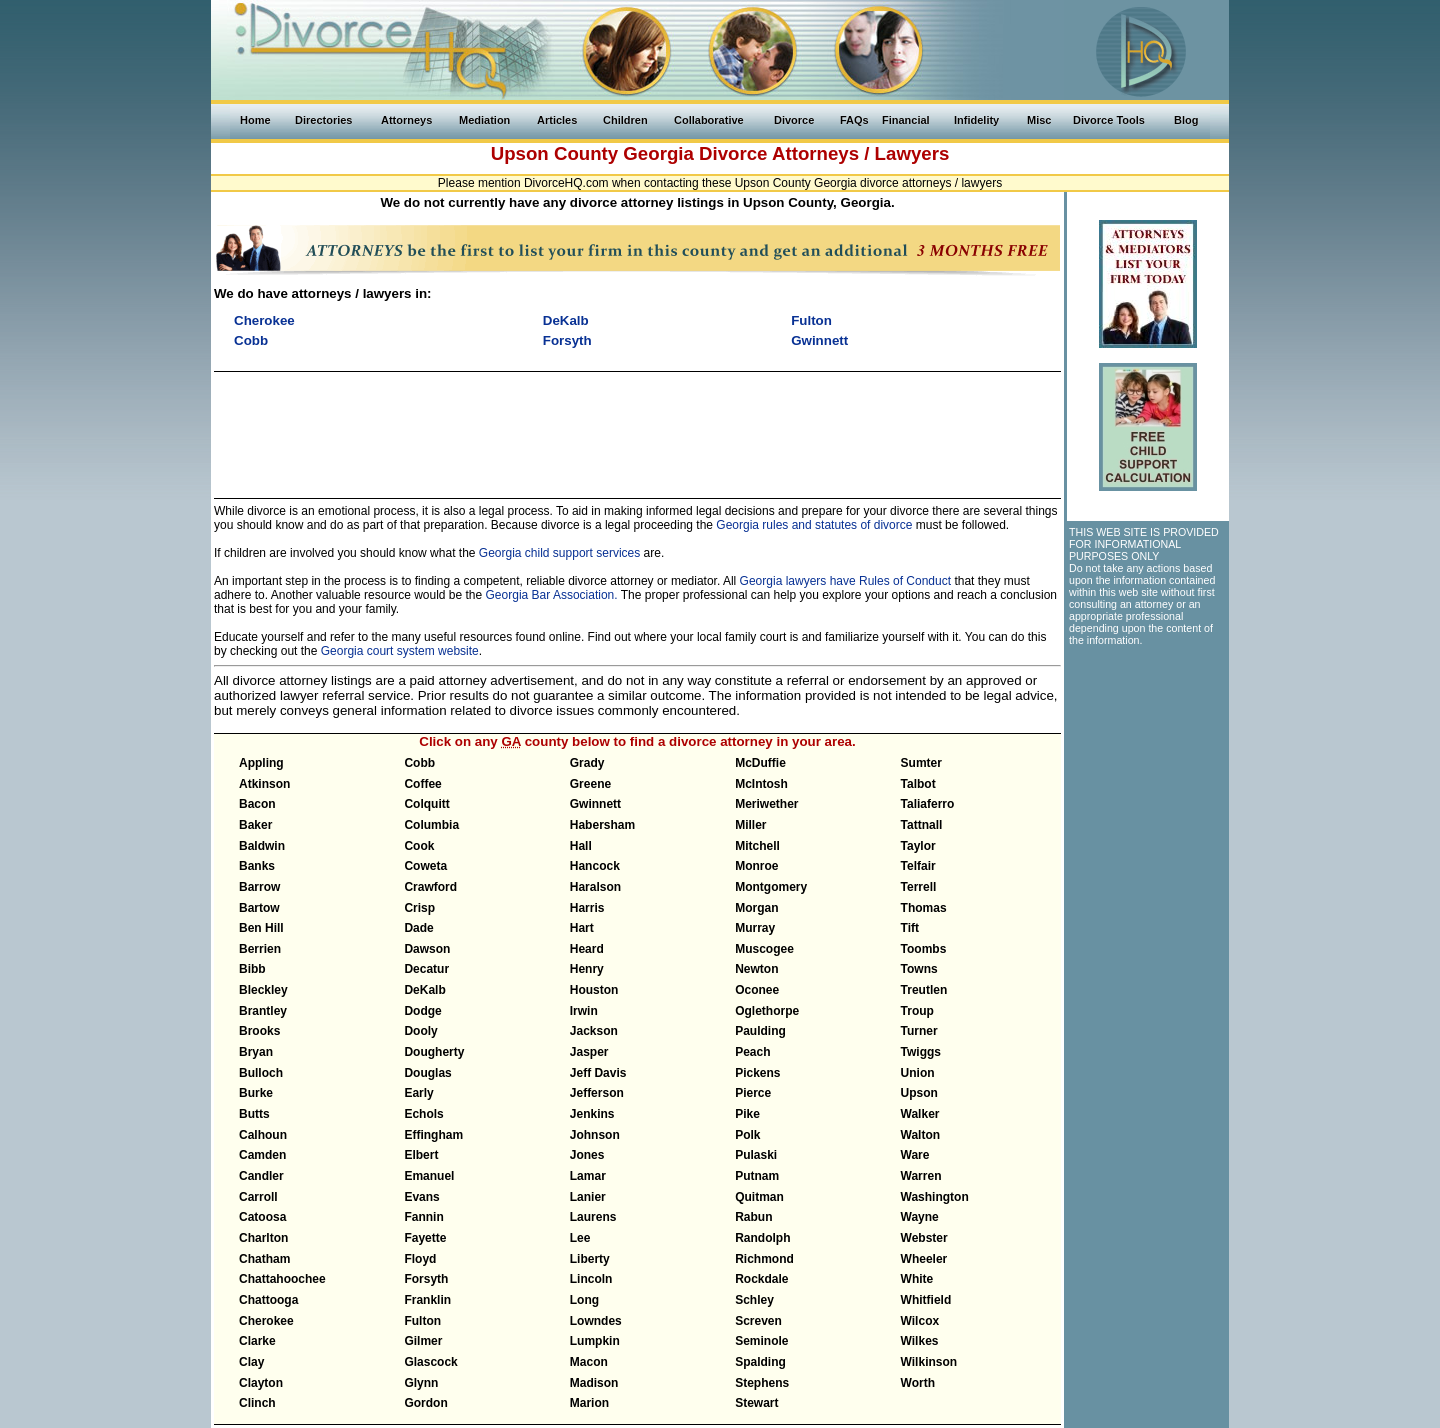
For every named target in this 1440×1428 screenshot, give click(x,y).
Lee (580, 1238)
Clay (251, 1362)
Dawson (427, 949)
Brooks (259, 1031)
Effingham (433, 1135)
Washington (935, 1197)
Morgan (756, 908)
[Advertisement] (637, 426)
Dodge (422, 1011)
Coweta (425, 866)
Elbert (421, 1155)
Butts (254, 1114)
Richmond (764, 1259)
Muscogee (764, 949)
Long (584, 1300)
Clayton (261, 1383)
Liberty (590, 1259)
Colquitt (426, 804)
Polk (747, 1135)
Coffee (422, 784)
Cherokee (266, 1321)
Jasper (589, 1052)
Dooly (420, 1031)
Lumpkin (595, 1341)
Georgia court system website (400, 651)
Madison (594, 1383)
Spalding (760, 1362)
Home (255, 120)
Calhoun (263, 1135)
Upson (919, 1093)
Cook (419, 846)
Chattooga (268, 1300)
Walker (920, 1114)
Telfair (918, 866)
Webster (924, 1238)
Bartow (259, 908)
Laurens (593, 1217)
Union (918, 1073)
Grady (587, 763)
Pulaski (756, 1155)
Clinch (257, 1403)
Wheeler (924, 1259)
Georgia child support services (559, 553)
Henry (587, 969)
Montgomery (771, 887)
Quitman (759, 1197)
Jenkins (592, 1114)
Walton (921, 1135)
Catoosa (262, 1217)
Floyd (420, 1259)
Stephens (762, 1383)
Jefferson (597, 1093)
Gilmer (423, 1341)
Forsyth (426, 1279)
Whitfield (926, 1300)
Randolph (762, 1238)
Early (418, 1093)
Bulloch (261, 1073)
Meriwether (766, 804)
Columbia (431, 825)
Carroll (258, 1197)
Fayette (425, 1238)
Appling (261, 763)
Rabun (753, 1217)
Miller (750, 825)
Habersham (602, 825)
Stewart (756, 1403)
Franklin (427, 1300)
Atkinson (264, 784)
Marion (589, 1403)
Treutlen (924, 990)
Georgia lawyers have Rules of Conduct (845, 581)
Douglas (427, 1073)
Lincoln (591, 1279)
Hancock (595, 866)
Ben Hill (261, 928)
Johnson (595, 1135)
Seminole (761, 1341)
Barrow (259, 887)
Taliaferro (928, 804)
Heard (587, 949)
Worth (918, 1383)
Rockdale (761, 1279)
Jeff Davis (598, 1073)
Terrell (919, 887)
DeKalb (424, 990)
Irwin (584, 1011)
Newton (756, 969)
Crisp (419, 908)
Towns (919, 969)
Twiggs (921, 1052)
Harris (587, 908)
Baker (255, 825)
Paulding (760, 1031)
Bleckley (263, 990)
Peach (752, 1052)
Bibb (252, 969)
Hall (581, 846)
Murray (755, 928)
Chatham (264, 1259)
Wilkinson (929, 1362)
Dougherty (434, 1052)
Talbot (918, 784)
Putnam (757, 1176)
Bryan (256, 1052)
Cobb (419, 763)
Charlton (263, 1238)
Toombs (924, 949)
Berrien (260, 949)
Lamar (588, 1176)
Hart (582, 928)
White (917, 1279)
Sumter (921, 763)
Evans (421, 1197)
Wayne (920, 1217)
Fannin (423, 1217)
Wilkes (920, 1341)
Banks (257, 866)
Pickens (757, 1073)
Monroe (756, 866)
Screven (758, 1321)
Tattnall (922, 825)
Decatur (426, 969)
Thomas (924, 908)
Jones (587, 1155)
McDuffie (760, 763)
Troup (917, 1011)
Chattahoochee (282, 1279)
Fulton (422, 1321)
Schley (754, 1300)
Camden (262, 1155)
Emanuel (429, 1176)
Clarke (257, 1341)
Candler (261, 1176)
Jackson (594, 1031)
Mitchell (757, 846)
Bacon (257, 804)
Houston (594, 990)
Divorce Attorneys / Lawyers (824, 153)
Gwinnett (595, 804)
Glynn (421, 1383)
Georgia (658, 153)
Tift (910, 928)
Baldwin (262, 846)
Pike (747, 1114)
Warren (921, 1176)
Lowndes (596, 1321)
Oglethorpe (767, 1011)
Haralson (595, 887)
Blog (1186, 120)
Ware (915, 1155)
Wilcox (920, 1321)
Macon (589, 1362)
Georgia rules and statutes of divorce (814, 525)
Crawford (430, 887)
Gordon (425, 1403)
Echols (423, 1114)
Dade (418, 928)
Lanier (588, 1197)
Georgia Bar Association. (552, 595)
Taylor (918, 846)
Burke (256, 1093)
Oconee (757, 990)
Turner (919, 1031)
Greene (590, 784)
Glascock (430, 1362)
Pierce (753, 1093)
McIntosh (761, 784)
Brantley (263, 1011)
